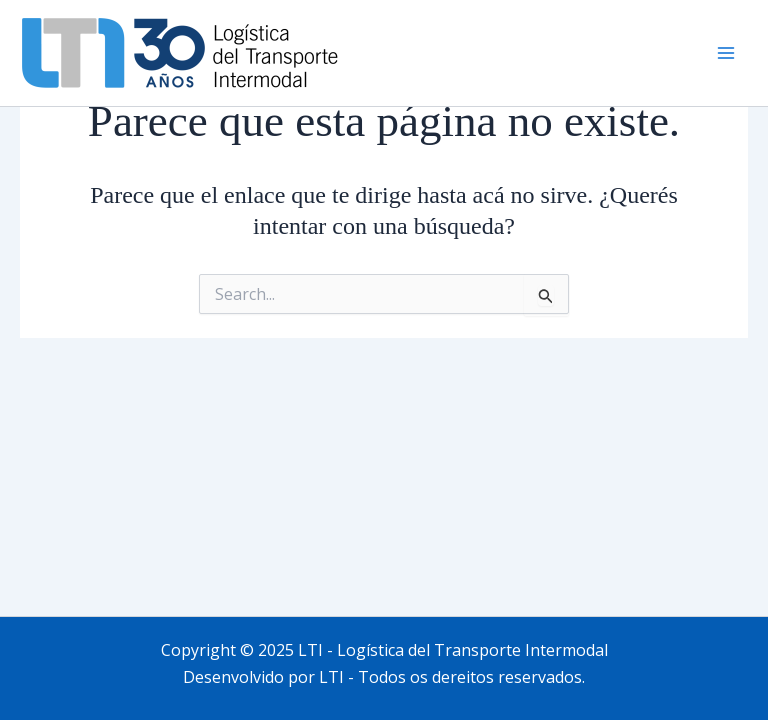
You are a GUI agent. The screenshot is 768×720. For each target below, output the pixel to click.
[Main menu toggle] (726, 53)
